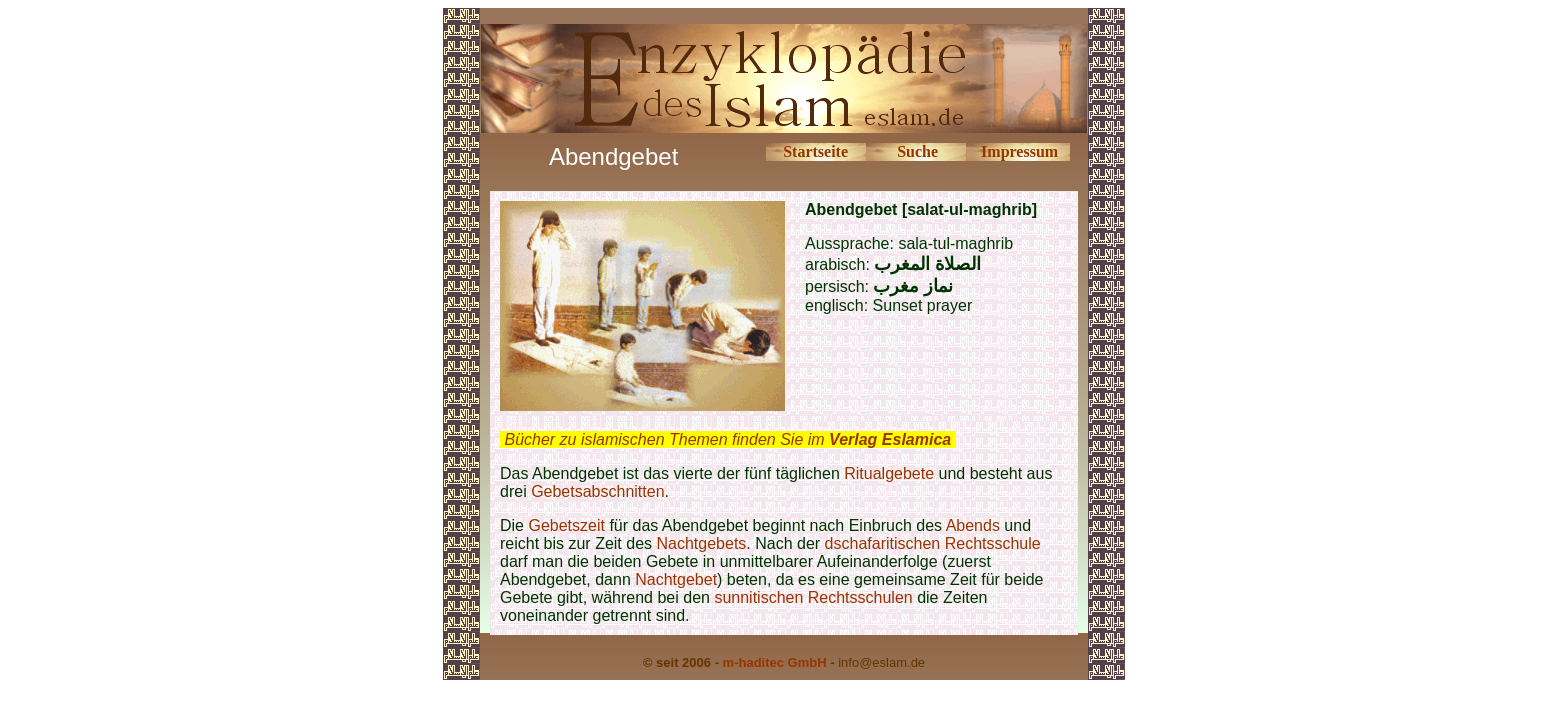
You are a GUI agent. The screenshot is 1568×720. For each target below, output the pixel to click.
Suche (917, 151)
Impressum (1019, 151)
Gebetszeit (566, 525)
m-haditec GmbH (775, 662)
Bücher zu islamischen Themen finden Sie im (727, 439)
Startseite (815, 151)
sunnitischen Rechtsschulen (813, 597)
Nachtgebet (676, 579)
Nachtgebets (702, 543)
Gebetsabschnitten (597, 491)
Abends (973, 525)
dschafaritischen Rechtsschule (933, 543)
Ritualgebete (889, 473)
